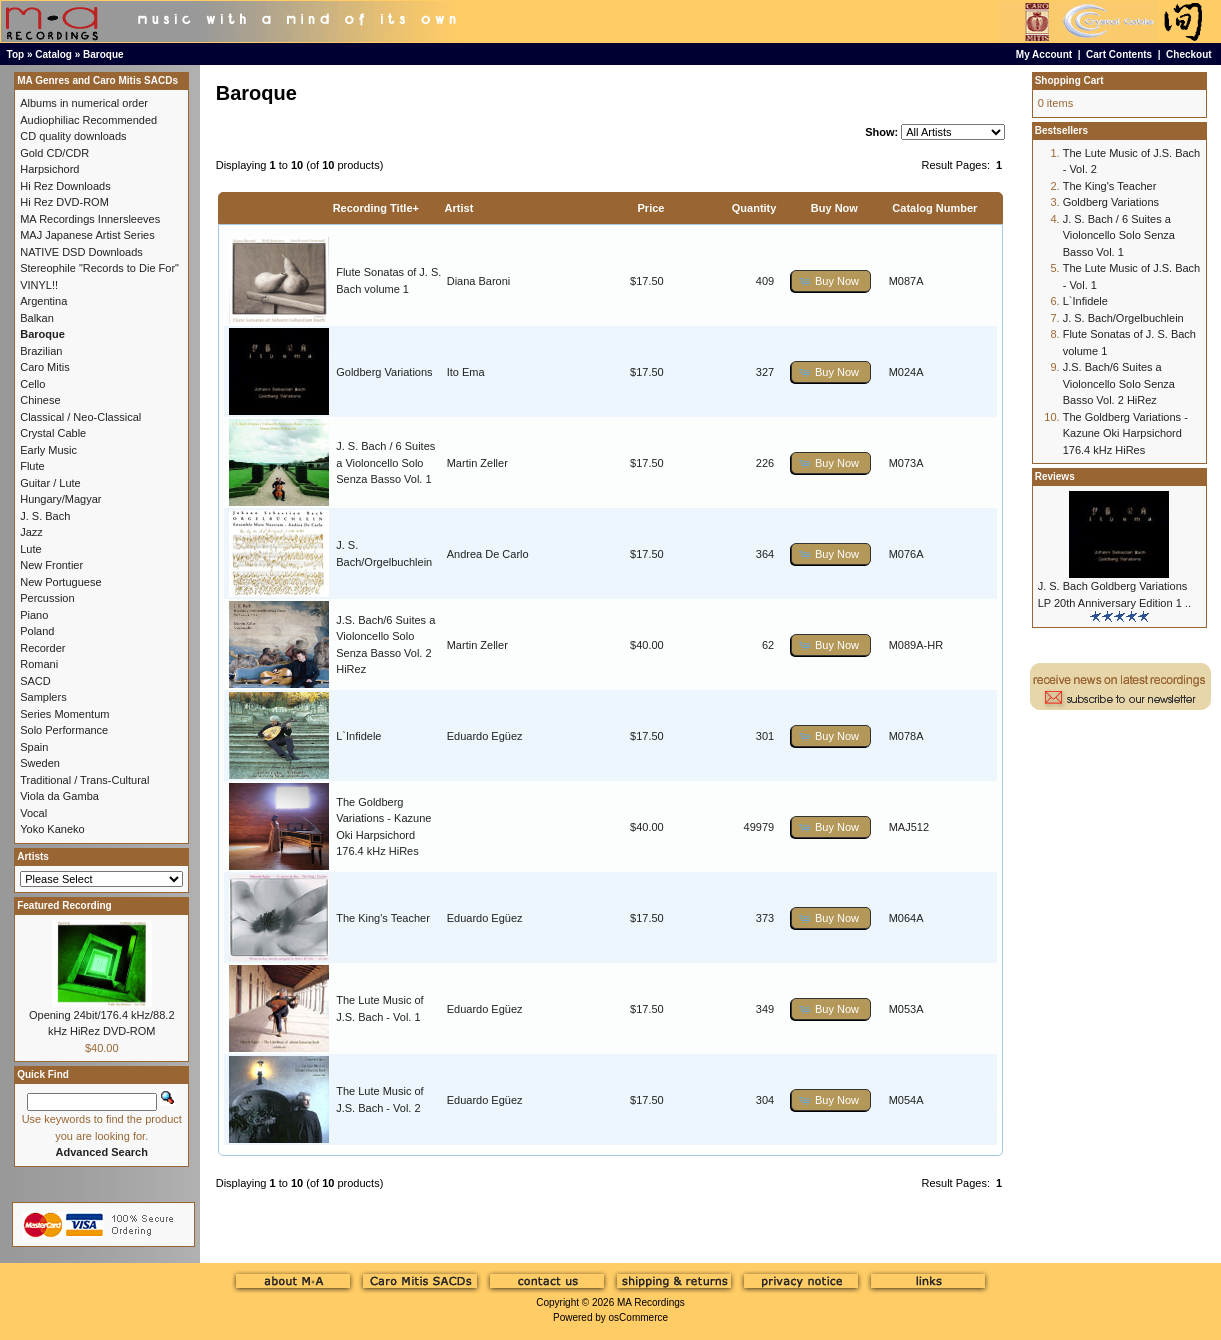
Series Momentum (64, 714)
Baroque (103, 54)
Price (651, 208)
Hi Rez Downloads (65, 186)
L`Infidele (358, 736)
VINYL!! (39, 285)
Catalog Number (934, 208)
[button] (831, 281)
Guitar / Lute (50, 483)
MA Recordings (651, 1302)
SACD (35, 681)
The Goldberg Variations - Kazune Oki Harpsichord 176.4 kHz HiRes (1125, 433)
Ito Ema (466, 372)
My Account (1044, 54)
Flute (32, 466)
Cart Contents (1119, 54)
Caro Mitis (45, 367)
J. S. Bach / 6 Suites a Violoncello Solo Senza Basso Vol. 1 (385, 462)
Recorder (42, 648)
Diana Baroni (479, 281)
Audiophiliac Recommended (88, 120)
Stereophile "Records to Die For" (99, 268)
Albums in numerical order (84, 103)
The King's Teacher (383, 918)
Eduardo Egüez (485, 736)
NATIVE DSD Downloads (81, 252)
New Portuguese (60, 582)
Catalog (53, 54)
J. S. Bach (45, 516)
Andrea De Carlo (488, 554)
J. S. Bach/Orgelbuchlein (1123, 318)
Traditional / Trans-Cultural (84, 780)
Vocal (33, 813)
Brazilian (41, 351)
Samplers (43, 697)
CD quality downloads (73, 136)
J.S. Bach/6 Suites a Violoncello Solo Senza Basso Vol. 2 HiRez (1119, 383)
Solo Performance (64, 730)
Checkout (1189, 54)
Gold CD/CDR (54, 153)
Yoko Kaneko (52, 829)
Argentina (43, 301)
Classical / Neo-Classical (80, 417)
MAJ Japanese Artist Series (87, 235)
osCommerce (638, 1317)
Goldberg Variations (384, 372)
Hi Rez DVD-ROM (64, 202)
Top (16, 54)
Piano (34, 615)
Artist (459, 208)
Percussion (47, 598)
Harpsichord (49, 169)
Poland (37, 631)
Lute (30, 549)
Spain (34, 747)
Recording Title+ (376, 208)
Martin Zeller (477, 463)
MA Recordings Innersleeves (90, 219)
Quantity (754, 208)
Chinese (40, 400)
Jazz (31, 532)
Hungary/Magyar (60, 499)
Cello (32, 384)
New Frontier (51, 565)
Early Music (48, 450)
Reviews (1055, 476)
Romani (39, 664)
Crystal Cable (53, 433)
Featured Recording (64, 905)
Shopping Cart (1069, 80)
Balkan (37, 318)
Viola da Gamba (59, 796)
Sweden (40, 763)
